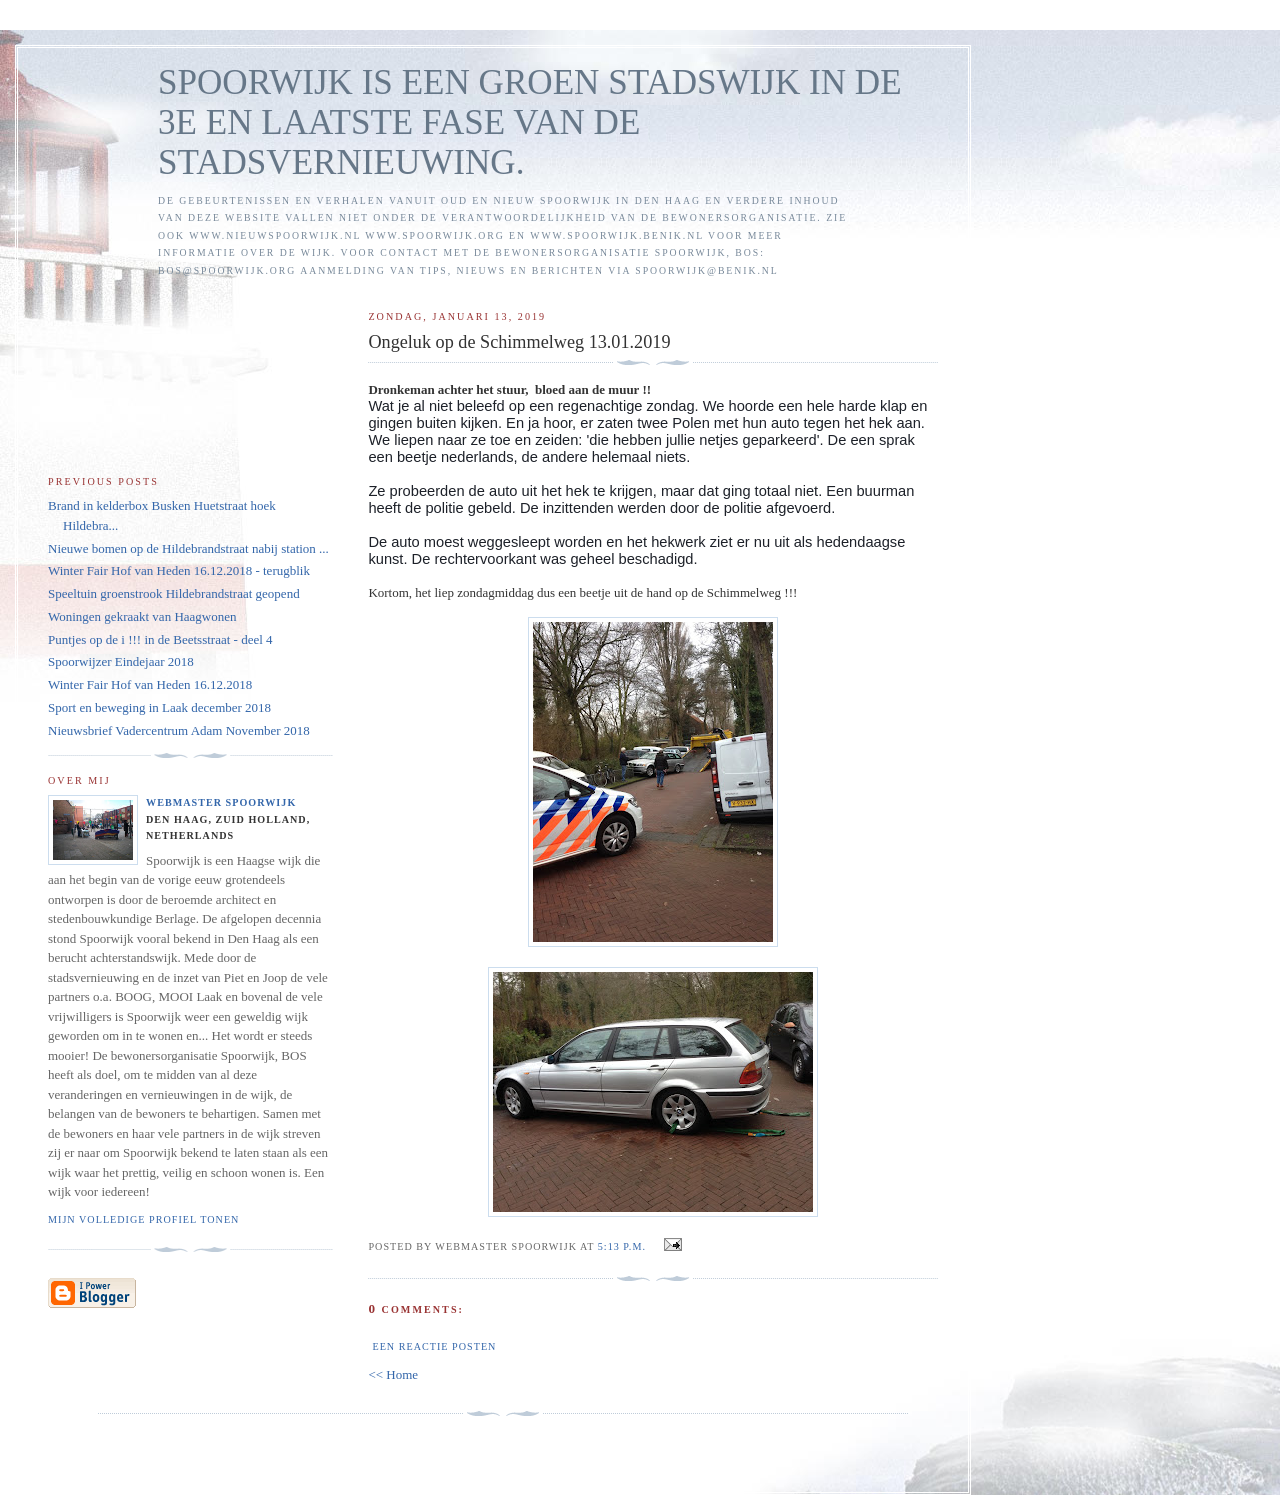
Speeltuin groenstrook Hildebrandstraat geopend (174, 593)
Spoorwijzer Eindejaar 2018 (121, 661)
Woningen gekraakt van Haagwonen (142, 616)
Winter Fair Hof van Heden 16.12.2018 (150, 684)
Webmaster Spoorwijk (221, 802)
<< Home (393, 1374)
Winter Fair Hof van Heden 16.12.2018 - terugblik (179, 570)
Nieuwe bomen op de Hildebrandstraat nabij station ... (188, 548)
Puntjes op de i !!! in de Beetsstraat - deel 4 (160, 639)
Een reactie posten (434, 1346)
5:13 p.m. (622, 1246)
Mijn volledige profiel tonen (143, 1219)
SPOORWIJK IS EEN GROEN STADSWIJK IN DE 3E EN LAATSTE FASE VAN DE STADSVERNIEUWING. (530, 122)
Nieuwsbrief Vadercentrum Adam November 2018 (179, 730)
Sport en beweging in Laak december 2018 (159, 707)
